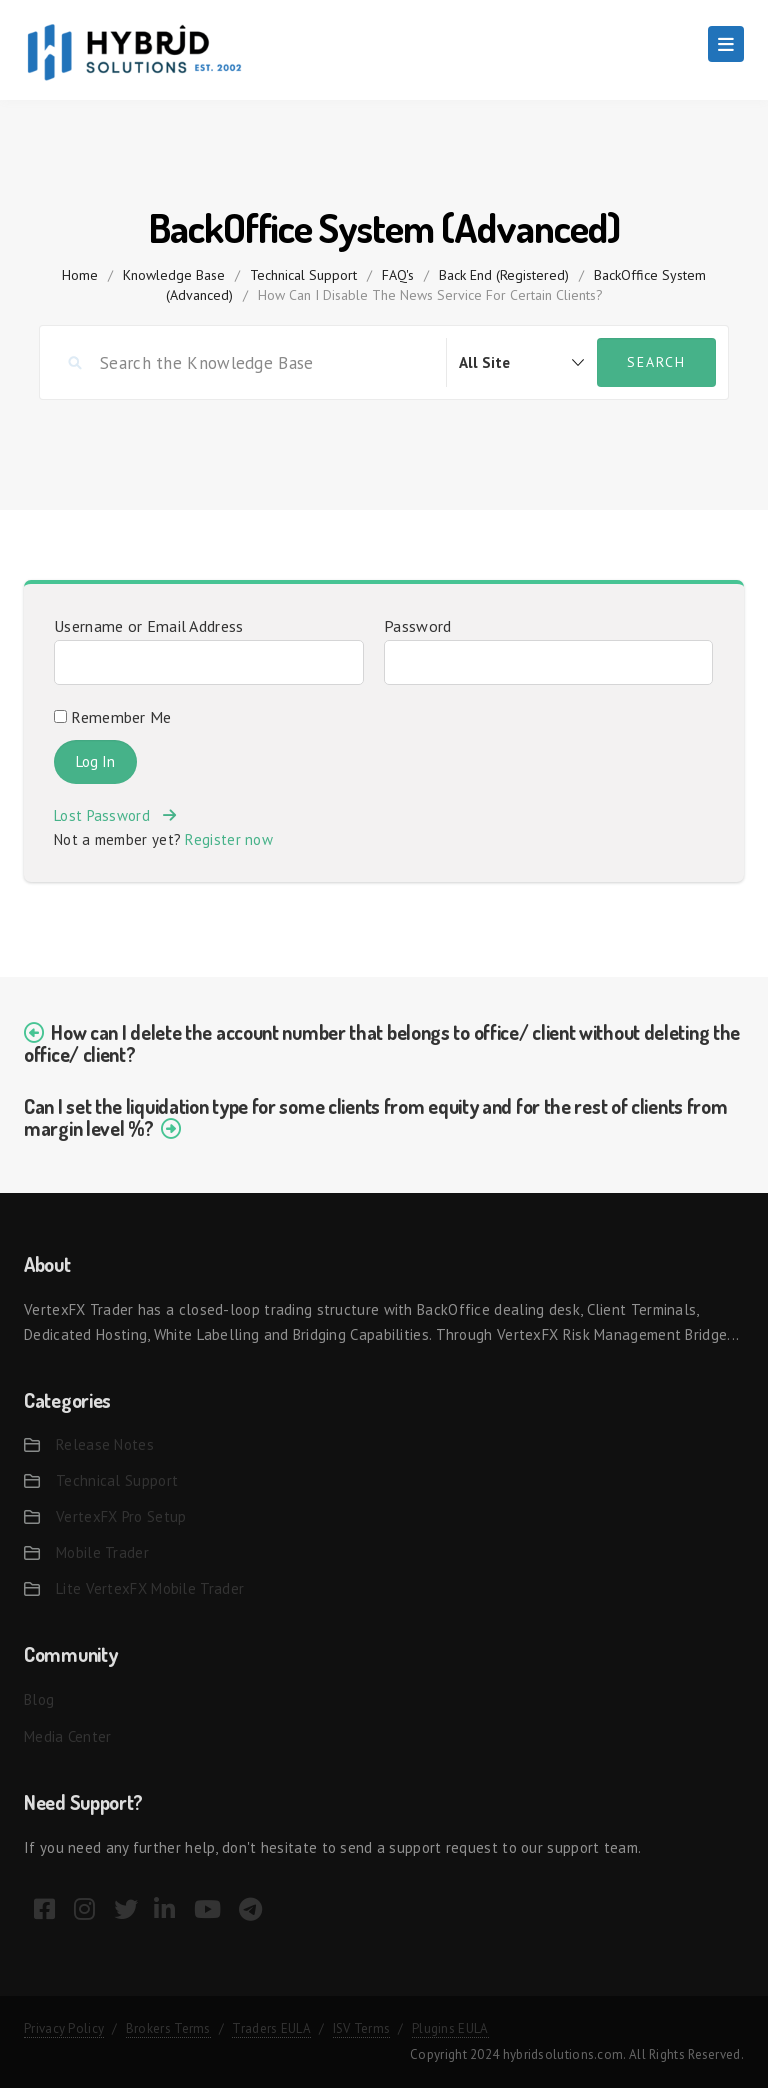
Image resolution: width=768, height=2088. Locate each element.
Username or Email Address (149, 626)
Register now (229, 839)
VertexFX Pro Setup (121, 1516)
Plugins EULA (450, 2028)
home (80, 275)
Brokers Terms (168, 2028)
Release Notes (105, 1444)
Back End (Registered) (504, 275)
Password (417, 626)
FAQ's (398, 275)
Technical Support (303, 275)
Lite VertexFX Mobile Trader (150, 1588)
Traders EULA (271, 2028)
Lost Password (115, 815)
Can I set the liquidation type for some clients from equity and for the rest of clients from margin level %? (375, 1117)
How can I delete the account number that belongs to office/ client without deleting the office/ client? (382, 1043)
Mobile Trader (102, 1552)
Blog (39, 1699)
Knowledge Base (174, 275)
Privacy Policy (64, 2028)
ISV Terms (362, 2028)
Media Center (68, 1736)
